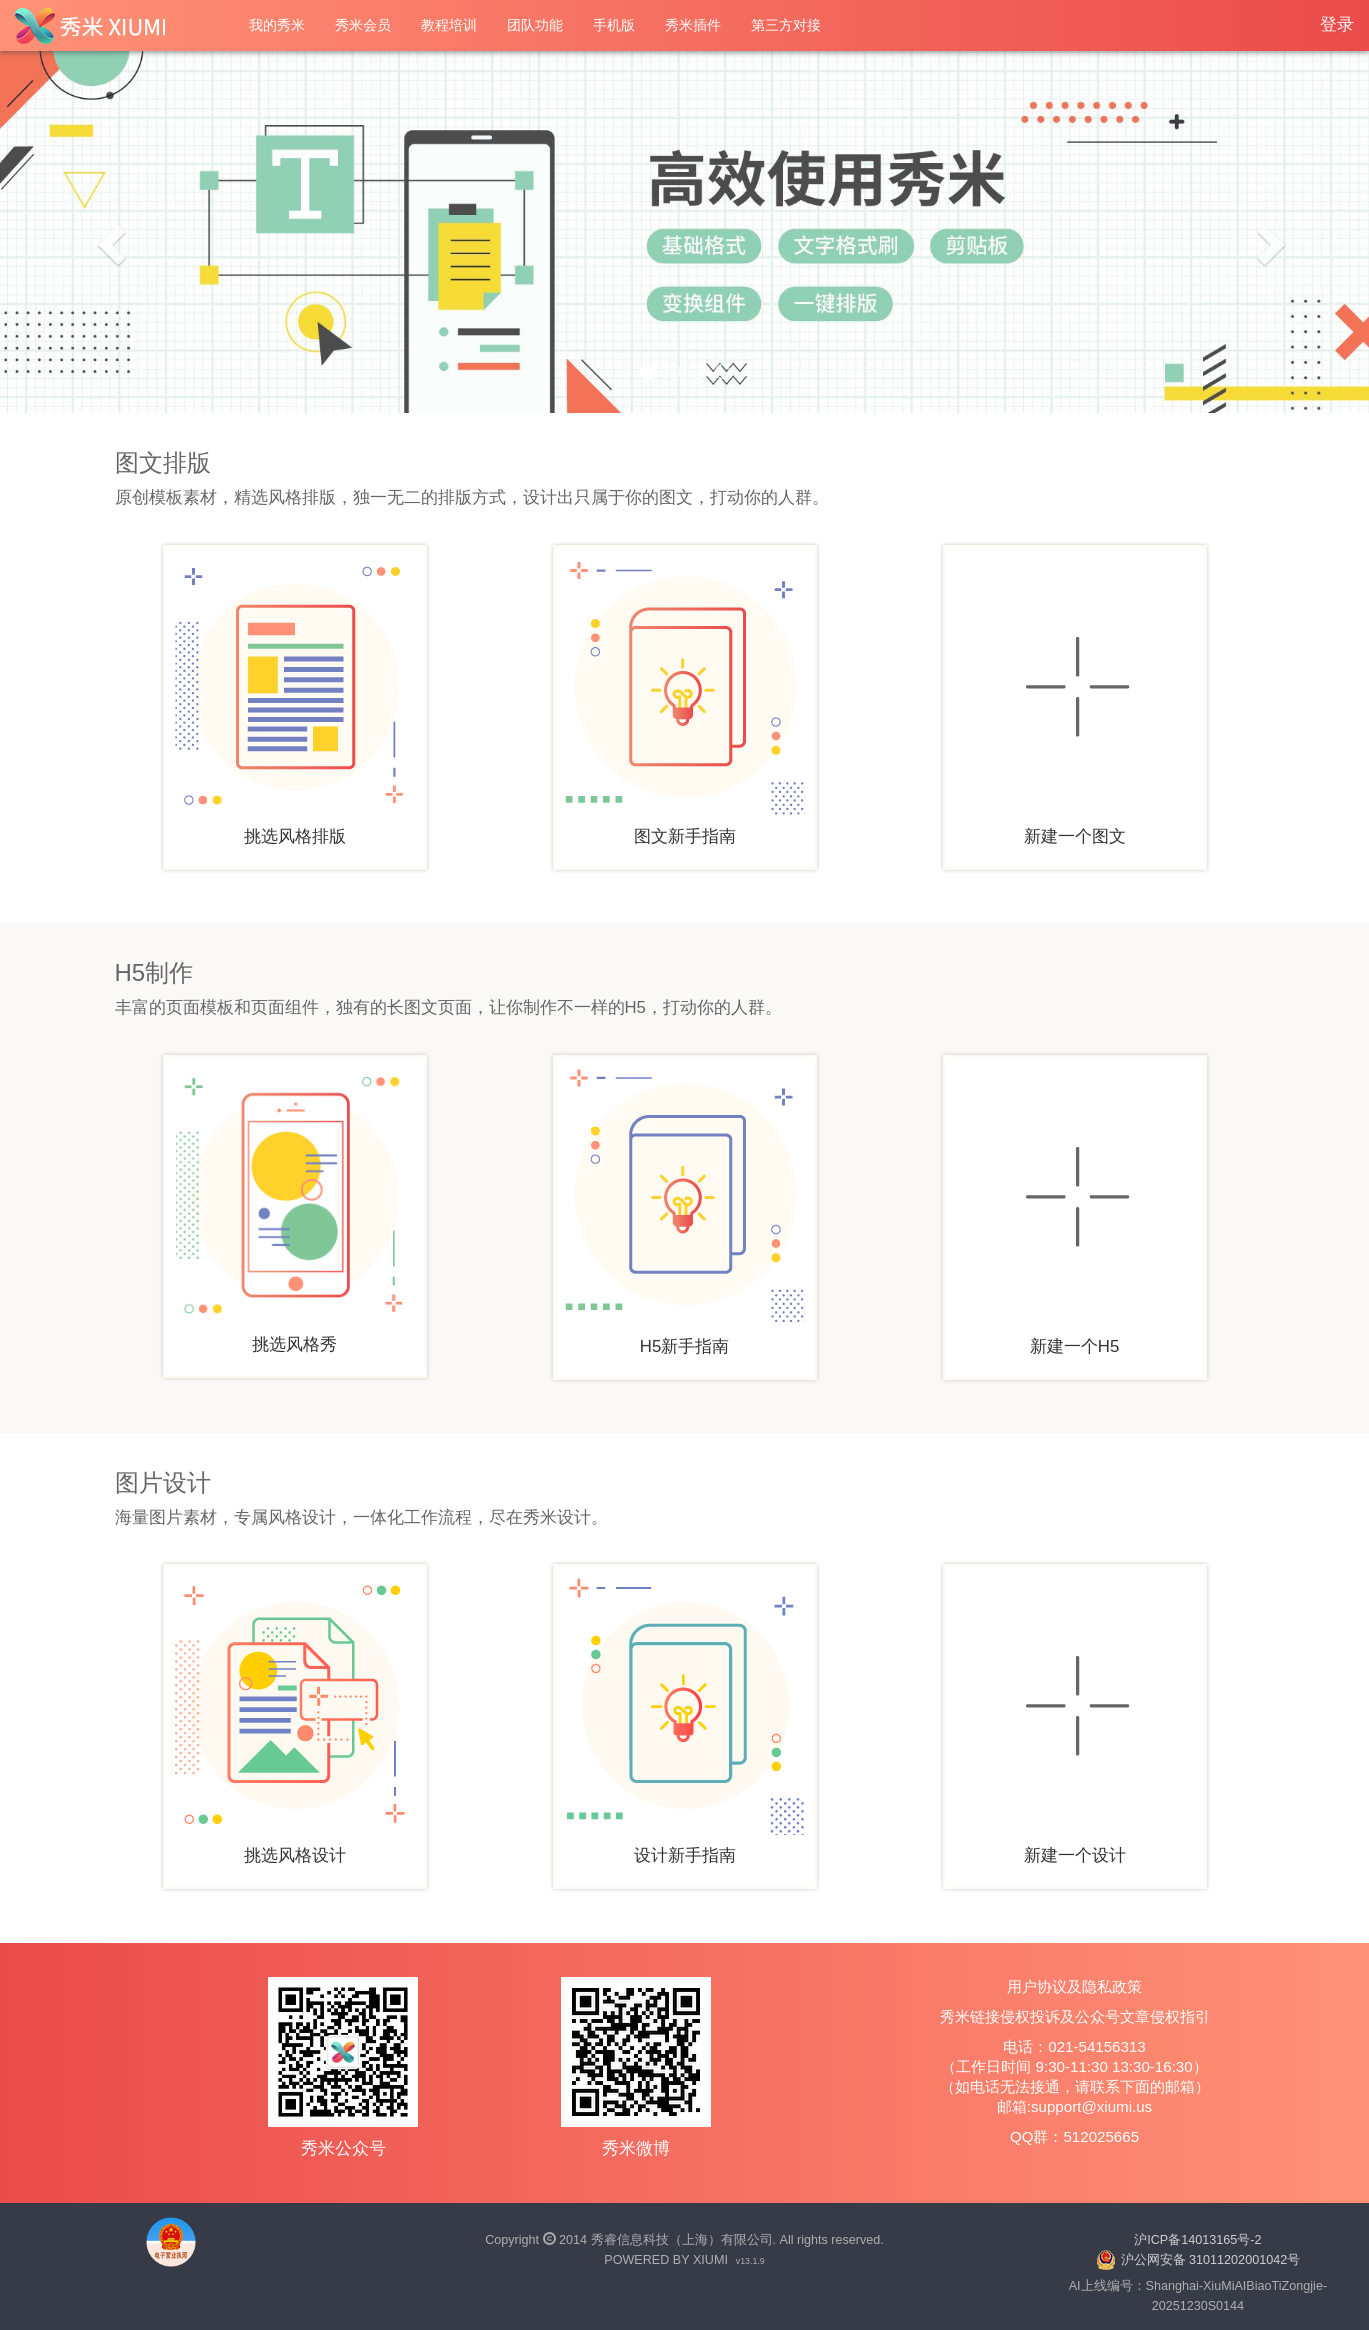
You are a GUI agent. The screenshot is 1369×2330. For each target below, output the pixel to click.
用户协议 (1037, 1986)
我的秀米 (277, 25)
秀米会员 (363, 25)
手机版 (614, 25)
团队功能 (535, 25)
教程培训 (449, 25)
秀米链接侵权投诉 (1000, 2016)
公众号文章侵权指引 (1142, 2016)
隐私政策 (1112, 1986)
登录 (1337, 24)
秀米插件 (693, 25)
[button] (102, 232)
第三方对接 (786, 25)
